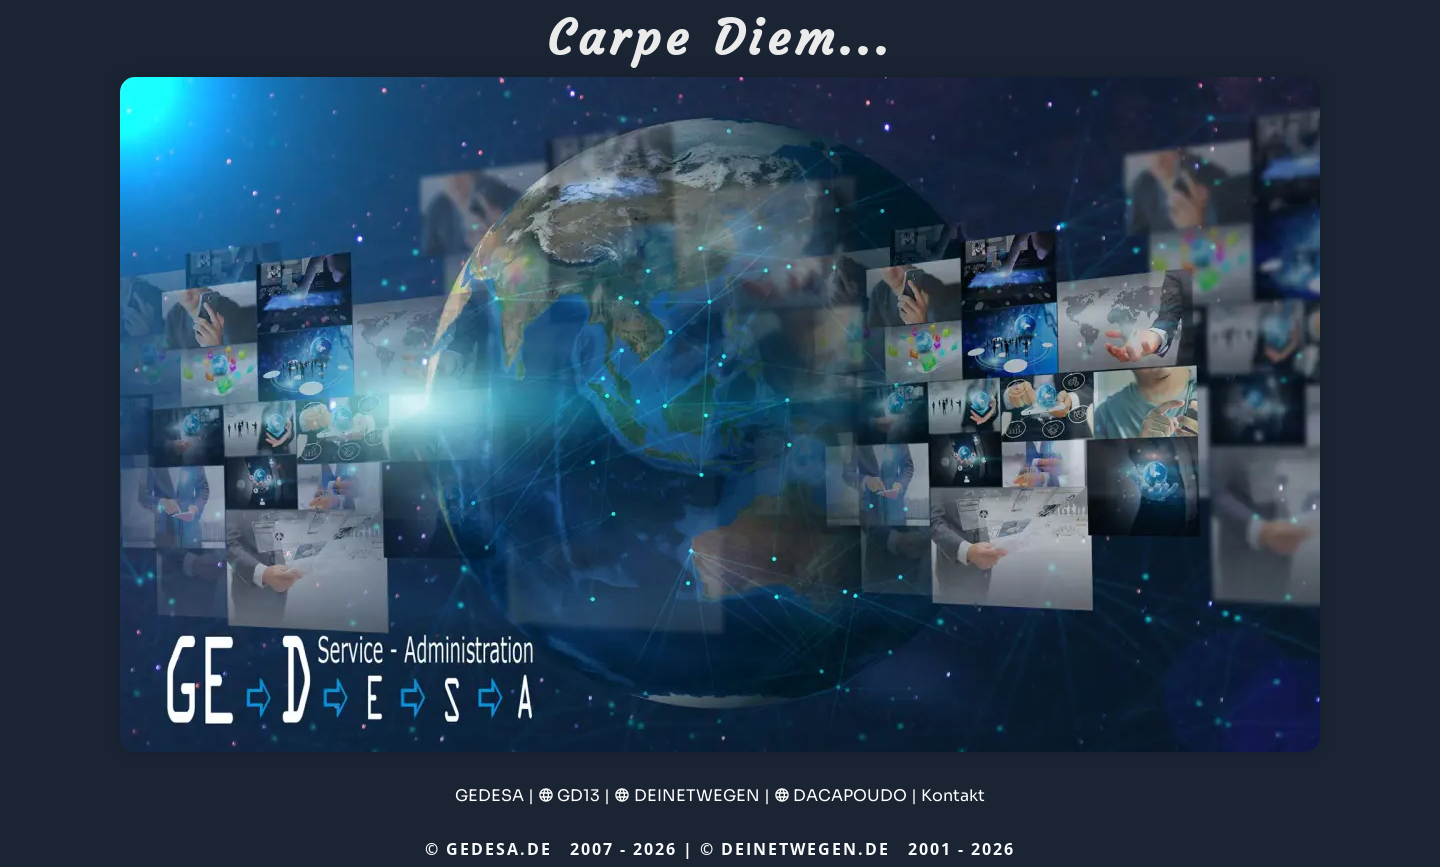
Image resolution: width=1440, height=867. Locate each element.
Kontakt (953, 795)
